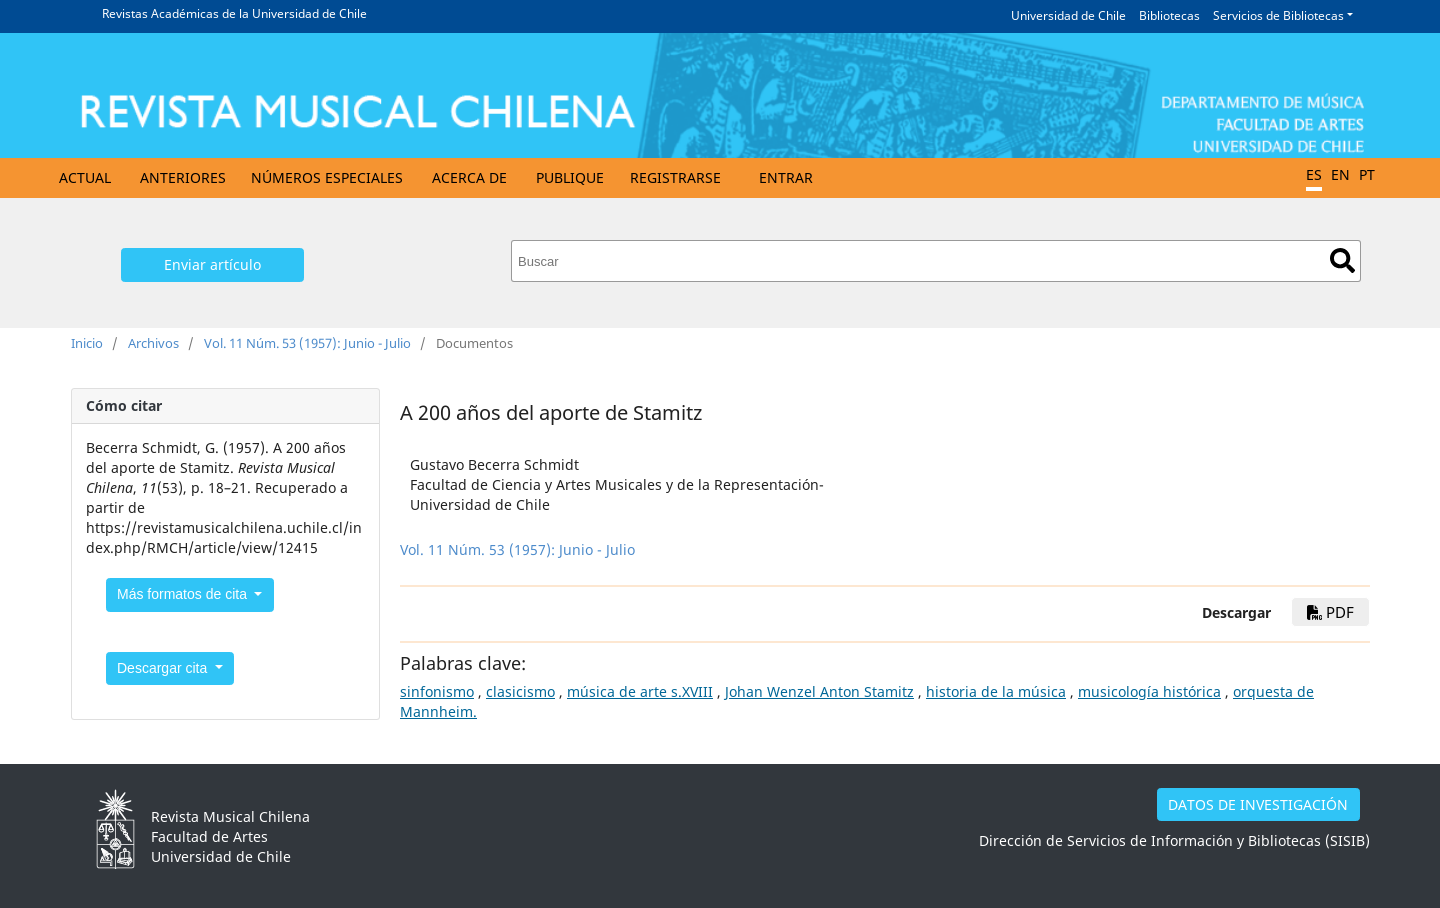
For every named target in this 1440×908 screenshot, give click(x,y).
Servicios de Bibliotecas (1278, 15)
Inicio (87, 343)
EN (1340, 174)
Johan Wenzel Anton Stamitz (819, 691)
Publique (570, 177)
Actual (85, 177)
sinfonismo (437, 691)
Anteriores (183, 177)
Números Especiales (327, 177)
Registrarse (675, 177)
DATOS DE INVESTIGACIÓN (1258, 804)
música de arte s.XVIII (640, 691)
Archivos (153, 343)
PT (1367, 174)
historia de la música (996, 691)
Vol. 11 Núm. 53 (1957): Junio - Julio (307, 343)
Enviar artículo (212, 264)
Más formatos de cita (184, 594)
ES (1314, 174)
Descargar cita (164, 668)
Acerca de (469, 177)
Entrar (786, 177)
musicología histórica (1149, 691)
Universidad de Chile (1068, 15)
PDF (1330, 612)
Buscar (1342, 260)
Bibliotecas (1169, 15)
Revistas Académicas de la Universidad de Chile (234, 13)
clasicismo (520, 691)
